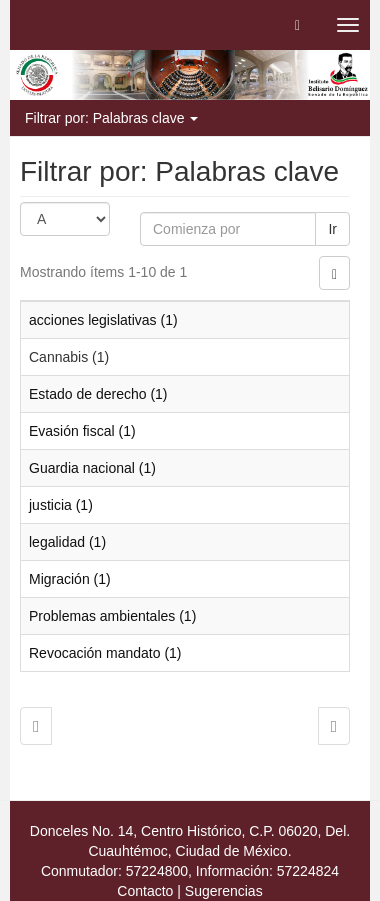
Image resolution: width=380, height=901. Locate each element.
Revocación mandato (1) (105, 653)
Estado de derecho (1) (98, 394)
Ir (332, 229)
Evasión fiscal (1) (82, 431)
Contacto (145, 891)
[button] (297, 25)
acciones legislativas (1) (103, 320)
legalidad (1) (67, 542)
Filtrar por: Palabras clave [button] (111, 118)
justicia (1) (61, 505)
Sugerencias (224, 891)
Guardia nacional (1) (92, 468)
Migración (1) (70, 579)
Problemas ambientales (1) (112, 616)
